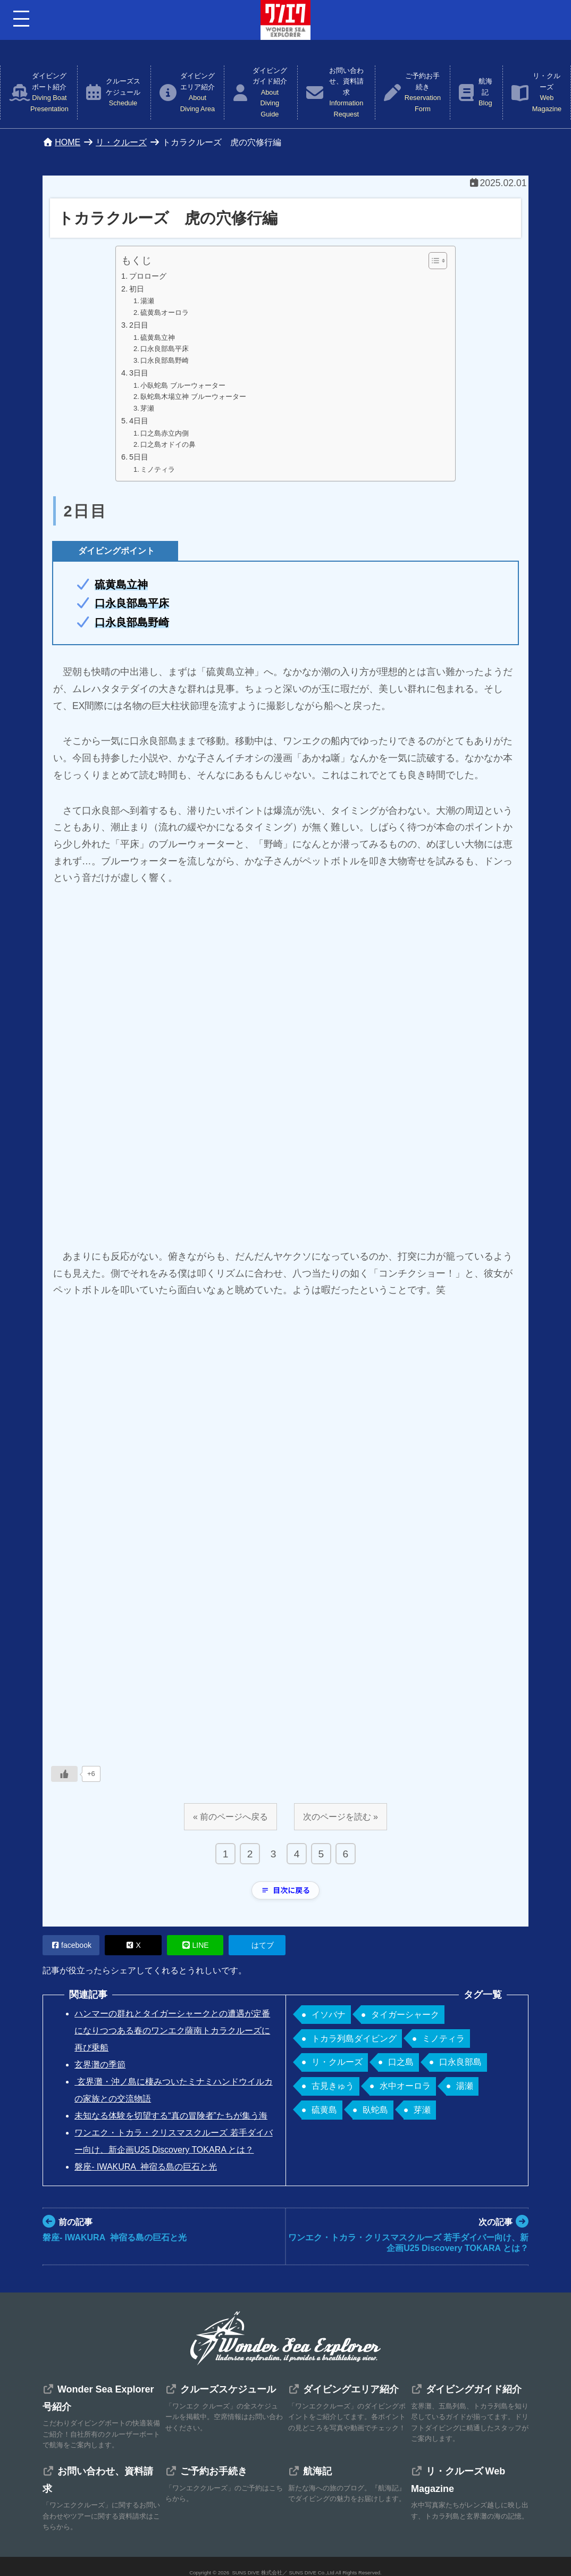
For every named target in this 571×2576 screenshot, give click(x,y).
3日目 (138, 373)
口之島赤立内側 (164, 433)
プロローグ (147, 276)
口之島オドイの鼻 (168, 444)
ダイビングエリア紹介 (197, 93)
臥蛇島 (375, 2109)
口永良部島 (460, 2061)
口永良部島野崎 (164, 360)
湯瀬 (147, 301)
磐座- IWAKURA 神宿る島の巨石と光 (145, 2166)
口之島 (401, 2061)
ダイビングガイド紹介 (270, 93)
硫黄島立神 (157, 337)
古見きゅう (333, 2085)
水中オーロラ (405, 2085)
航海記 (485, 93)
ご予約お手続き (422, 93)
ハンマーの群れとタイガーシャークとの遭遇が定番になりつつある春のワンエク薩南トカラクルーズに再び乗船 (172, 2030)
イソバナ (329, 2014)
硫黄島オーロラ (164, 312)
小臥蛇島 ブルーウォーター (182, 385)
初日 (136, 289)
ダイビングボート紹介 (49, 93)
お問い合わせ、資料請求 (346, 93)
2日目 (138, 325)
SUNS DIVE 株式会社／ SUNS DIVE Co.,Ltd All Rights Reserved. (306, 2572)
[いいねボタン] (64, 1774)
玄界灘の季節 (99, 2064)
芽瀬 (147, 408)
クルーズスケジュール (123, 93)
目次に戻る (285, 1890)
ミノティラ (157, 469)
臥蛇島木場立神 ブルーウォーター (193, 397)
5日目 (138, 457)
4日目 (138, 420)
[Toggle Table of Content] (432, 261)
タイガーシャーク (405, 2014)
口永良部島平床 (164, 349)
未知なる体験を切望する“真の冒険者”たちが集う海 (170, 2115)
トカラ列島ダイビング (354, 2038)
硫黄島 (324, 2109)
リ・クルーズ (547, 93)
